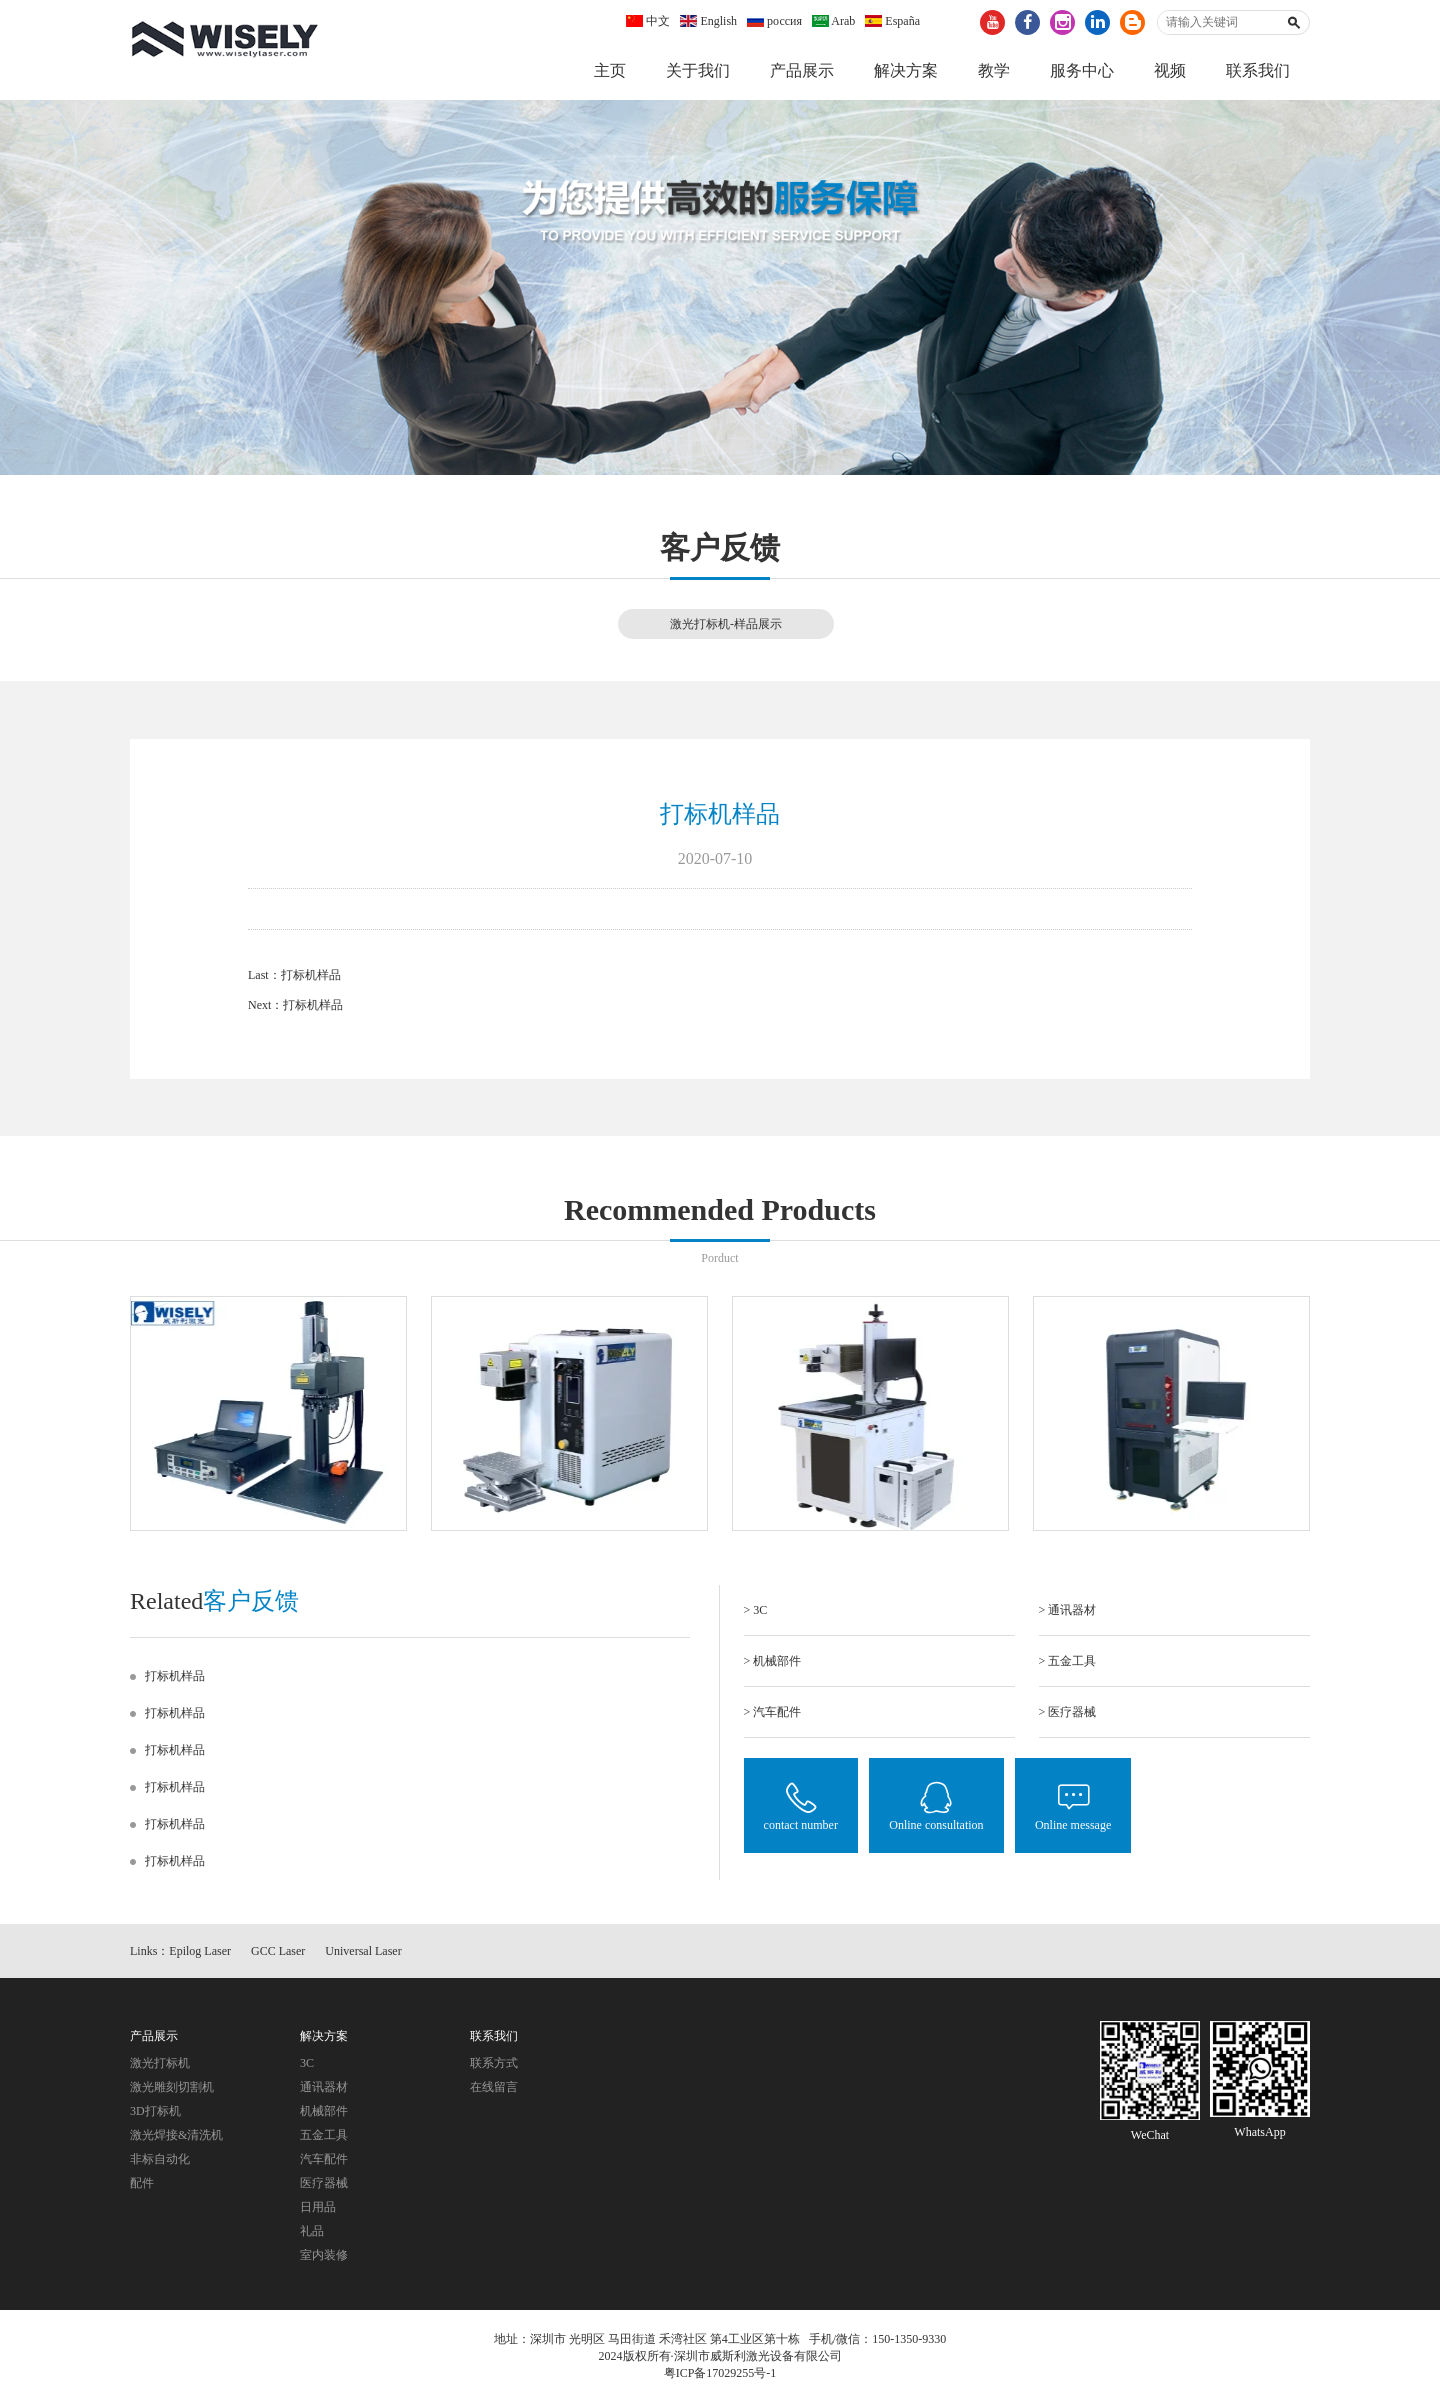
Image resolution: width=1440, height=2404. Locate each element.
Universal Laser (363, 1951)
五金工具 (324, 2135)
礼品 (312, 2231)
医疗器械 (324, 2183)
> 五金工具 (1068, 1661)
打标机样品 (311, 975)
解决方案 (906, 70)
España (892, 21)
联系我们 (1258, 70)
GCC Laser (278, 1951)
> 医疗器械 (1068, 1712)
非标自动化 (160, 2159)
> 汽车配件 (773, 1712)
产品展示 (802, 70)
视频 (1170, 70)
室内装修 (324, 2255)
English (708, 21)
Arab (833, 21)
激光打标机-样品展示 (726, 624)
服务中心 (1082, 70)
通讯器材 (324, 2087)
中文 (648, 21)
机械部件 (324, 2111)
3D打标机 (155, 2111)
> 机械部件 (773, 1661)
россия (774, 21)
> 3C (756, 1610)
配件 (142, 2183)
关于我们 (698, 70)
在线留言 (494, 2087)
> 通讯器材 (1068, 1610)
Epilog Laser (200, 1951)
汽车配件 (324, 2159)
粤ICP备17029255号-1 (720, 2373)
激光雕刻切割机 (172, 2087)
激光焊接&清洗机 (176, 2135)
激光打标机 (160, 2063)
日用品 (318, 2207)
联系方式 (494, 2063)
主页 (610, 70)
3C (307, 2063)
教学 (994, 70)
